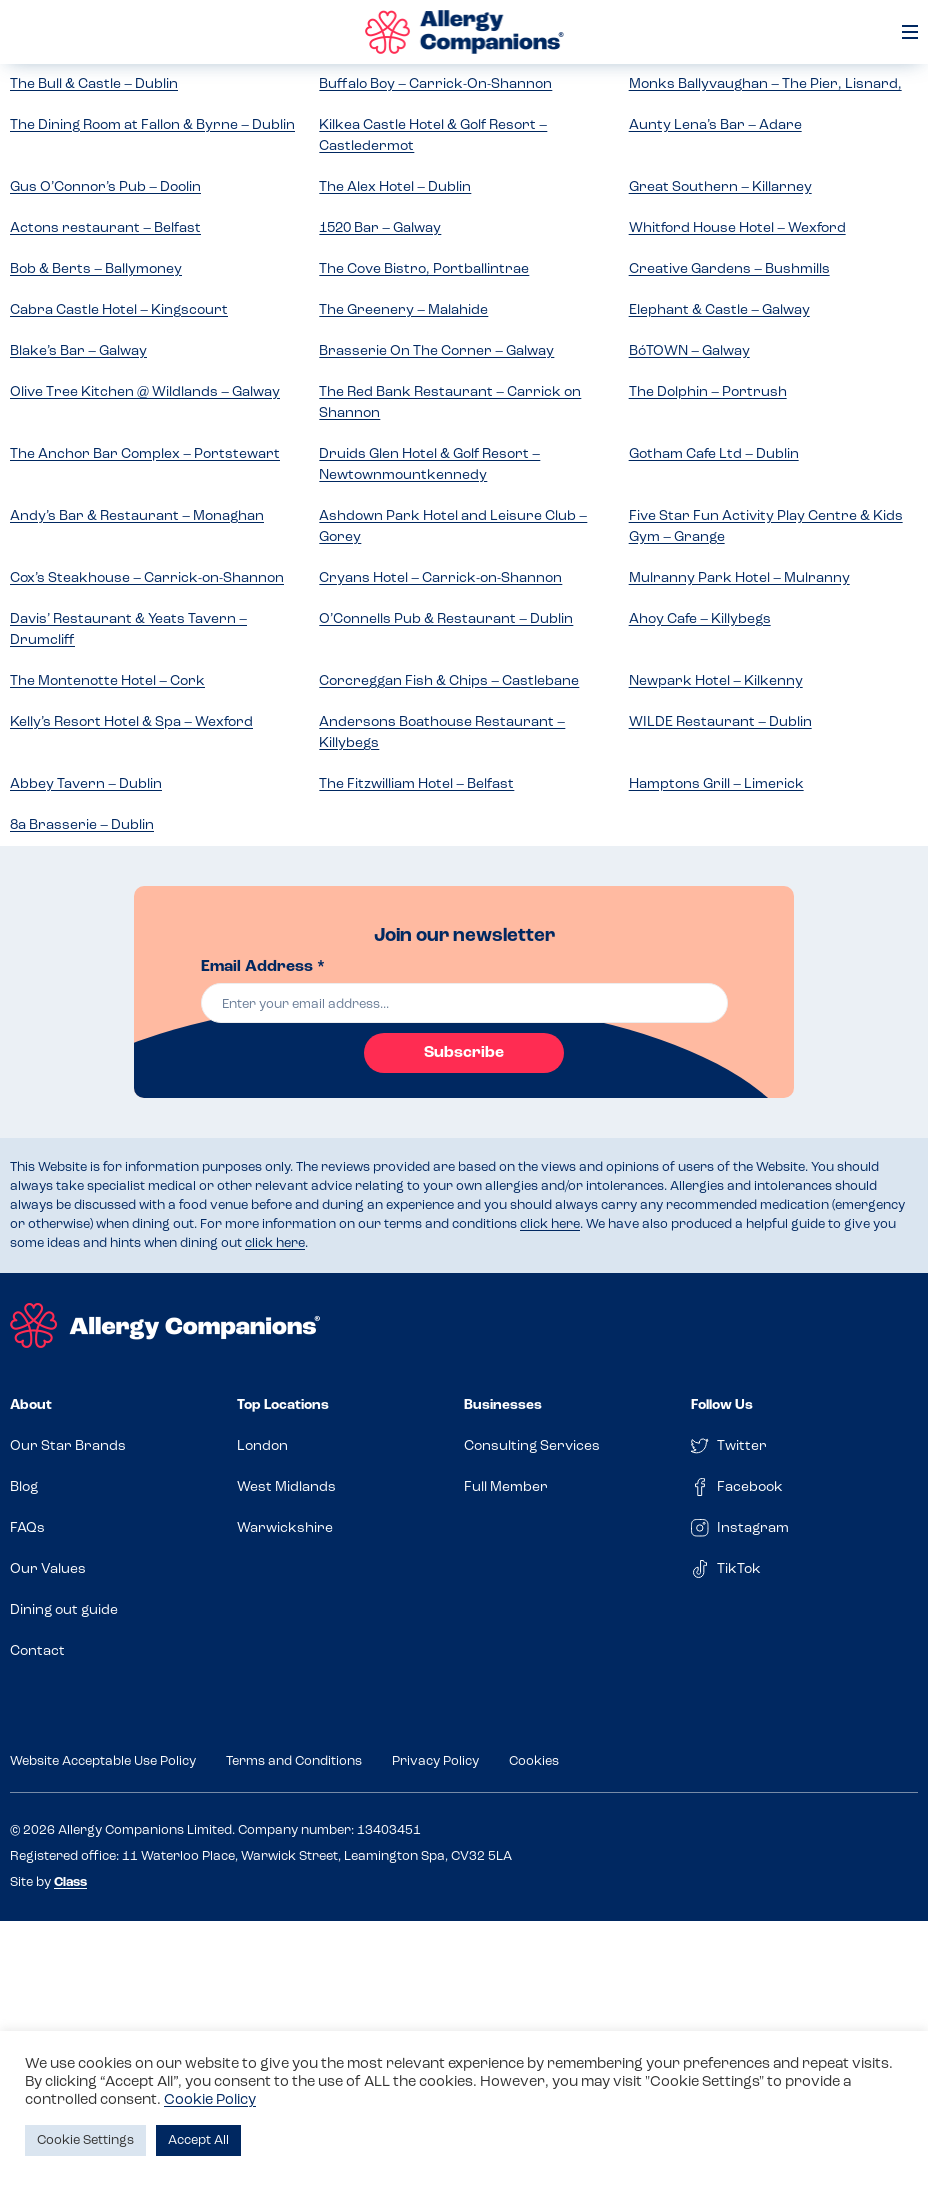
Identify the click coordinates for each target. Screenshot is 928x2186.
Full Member (506, 1487)
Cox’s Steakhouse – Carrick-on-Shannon (147, 578)
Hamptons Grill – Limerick (716, 784)
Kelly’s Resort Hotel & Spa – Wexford (131, 722)
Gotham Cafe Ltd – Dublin (714, 454)
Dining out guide (64, 1610)
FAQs (27, 1528)
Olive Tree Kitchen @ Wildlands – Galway (145, 392)
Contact (37, 1651)
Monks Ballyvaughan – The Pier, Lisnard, (765, 84)
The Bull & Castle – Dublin (94, 84)
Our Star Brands (68, 1446)
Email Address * (263, 967)
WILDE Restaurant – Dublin (720, 722)
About (31, 1405)
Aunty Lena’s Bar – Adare (715, 125)
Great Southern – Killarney (720, 187)
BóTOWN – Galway (689, 351)
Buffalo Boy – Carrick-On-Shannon (435, 84)
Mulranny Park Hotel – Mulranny (739, 578)
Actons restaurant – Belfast (105, 228)
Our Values (48, 1569)
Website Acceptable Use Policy (103, 1761)
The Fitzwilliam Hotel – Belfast (416, 784)
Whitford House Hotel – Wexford (737, 228)
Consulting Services (532, 1446)
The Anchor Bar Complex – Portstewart (145, 454)
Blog (24, 1487)
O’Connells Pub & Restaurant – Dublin (446, 619)
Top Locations (283, 1405)
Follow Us (722, 1405)
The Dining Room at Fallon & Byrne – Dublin (152, 125)
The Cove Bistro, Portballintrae (424, 269)
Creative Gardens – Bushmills (729, 269)
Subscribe (464, 1053)
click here (550, 1224)
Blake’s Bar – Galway (78, 351)
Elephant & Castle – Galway (719, 310)
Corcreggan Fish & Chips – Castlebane (449, 681)
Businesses (503, 1405)
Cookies (534, 1761)
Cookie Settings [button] (85, 2140)
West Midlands (286, 1487)
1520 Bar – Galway (380, 228)
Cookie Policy (210, 2100)
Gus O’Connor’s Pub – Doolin (105, 187)
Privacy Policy (435, 1761)
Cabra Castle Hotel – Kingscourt (119, 310)
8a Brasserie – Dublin (82, 825)
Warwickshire (285, 1528)
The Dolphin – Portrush (708, 392)
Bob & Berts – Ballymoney (96, 269)
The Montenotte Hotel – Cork (107, 681)
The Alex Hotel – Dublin (395, 187)
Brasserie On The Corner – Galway (436, 351)
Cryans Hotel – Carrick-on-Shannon (440, 578)
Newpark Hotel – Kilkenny (716, 681)
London (262, 1446)
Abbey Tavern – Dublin (86, 784)
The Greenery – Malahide (403, 310)
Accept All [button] (198, 2140)
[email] (464, 1003)
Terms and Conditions (294, 1761)
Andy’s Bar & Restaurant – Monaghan (137, 516)
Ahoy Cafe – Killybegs (700, 619)
